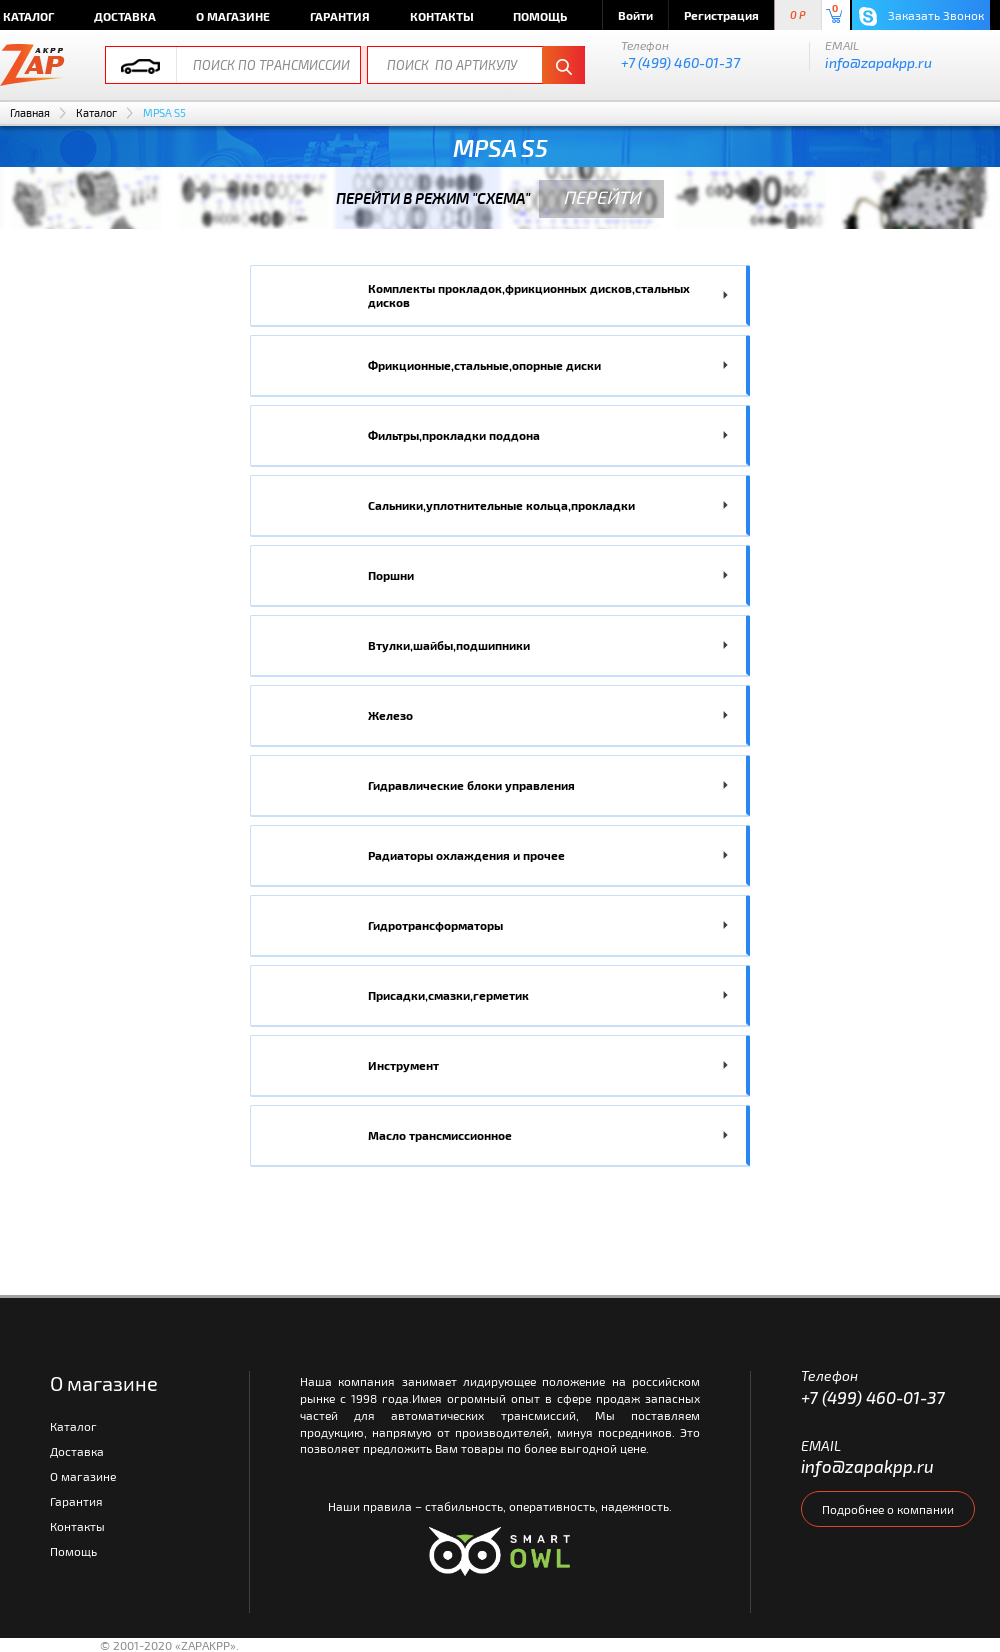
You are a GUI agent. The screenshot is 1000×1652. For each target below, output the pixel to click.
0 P (798, 15)
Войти (635, 15)
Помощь (540, 16)
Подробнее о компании (888, 1509)
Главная (30, 112)
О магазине (233, 16)
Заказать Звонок (921, 16)
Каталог (96, 112)
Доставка (125, 16)
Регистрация (721, 15)
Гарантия (340, 16)
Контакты (442, 16)
